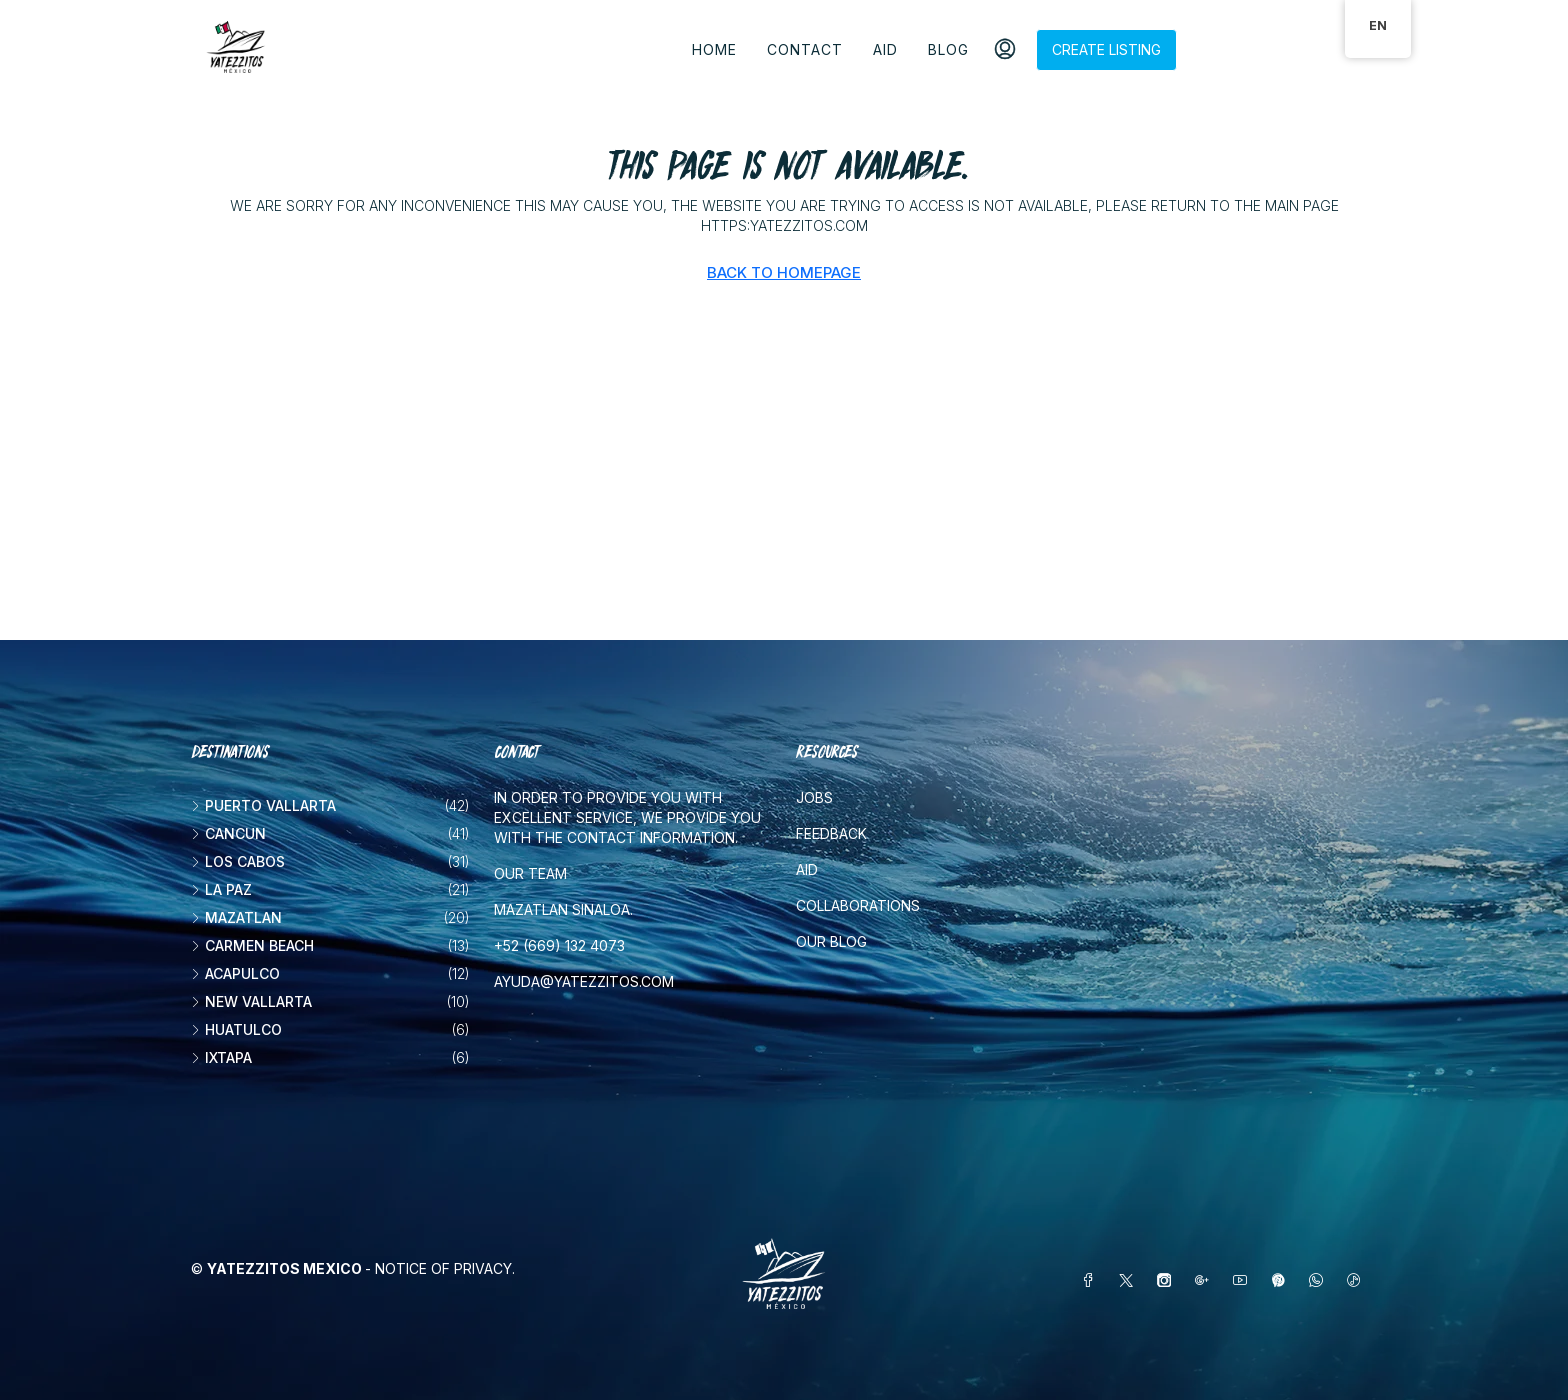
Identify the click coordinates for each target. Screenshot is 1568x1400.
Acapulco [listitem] (235, 973)
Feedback (831, 833)
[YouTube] (1244, 1280)
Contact (805, 49)
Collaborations (858, 905)
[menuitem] (1005, 50)
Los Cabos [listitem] (238, 861)
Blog (948, 49)
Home (714, 49)
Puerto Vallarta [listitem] (263, 805)
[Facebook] (1092, 1280)
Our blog (831, 941)
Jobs (814, 797)
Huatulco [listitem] (236, 1029)
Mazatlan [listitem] (236, 917)
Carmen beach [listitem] (252, 945)
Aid (885, 49)
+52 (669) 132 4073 (559, 945)
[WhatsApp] (1320, 1280)
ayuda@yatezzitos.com (584, 981)
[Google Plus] (1206, 1280)
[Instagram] (1168, 1280)
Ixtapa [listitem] (221, 1057)
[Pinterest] (1282, 1280)
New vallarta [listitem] (251, 1001)
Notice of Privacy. (445, 1268)
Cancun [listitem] (228, 833)
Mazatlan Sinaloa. (563, 909)
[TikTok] (1358, 1280)
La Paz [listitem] (221, 889)
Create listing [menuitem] (1106, 49)
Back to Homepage (784, 272)
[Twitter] (1130, 1280)
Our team (530, 873)
